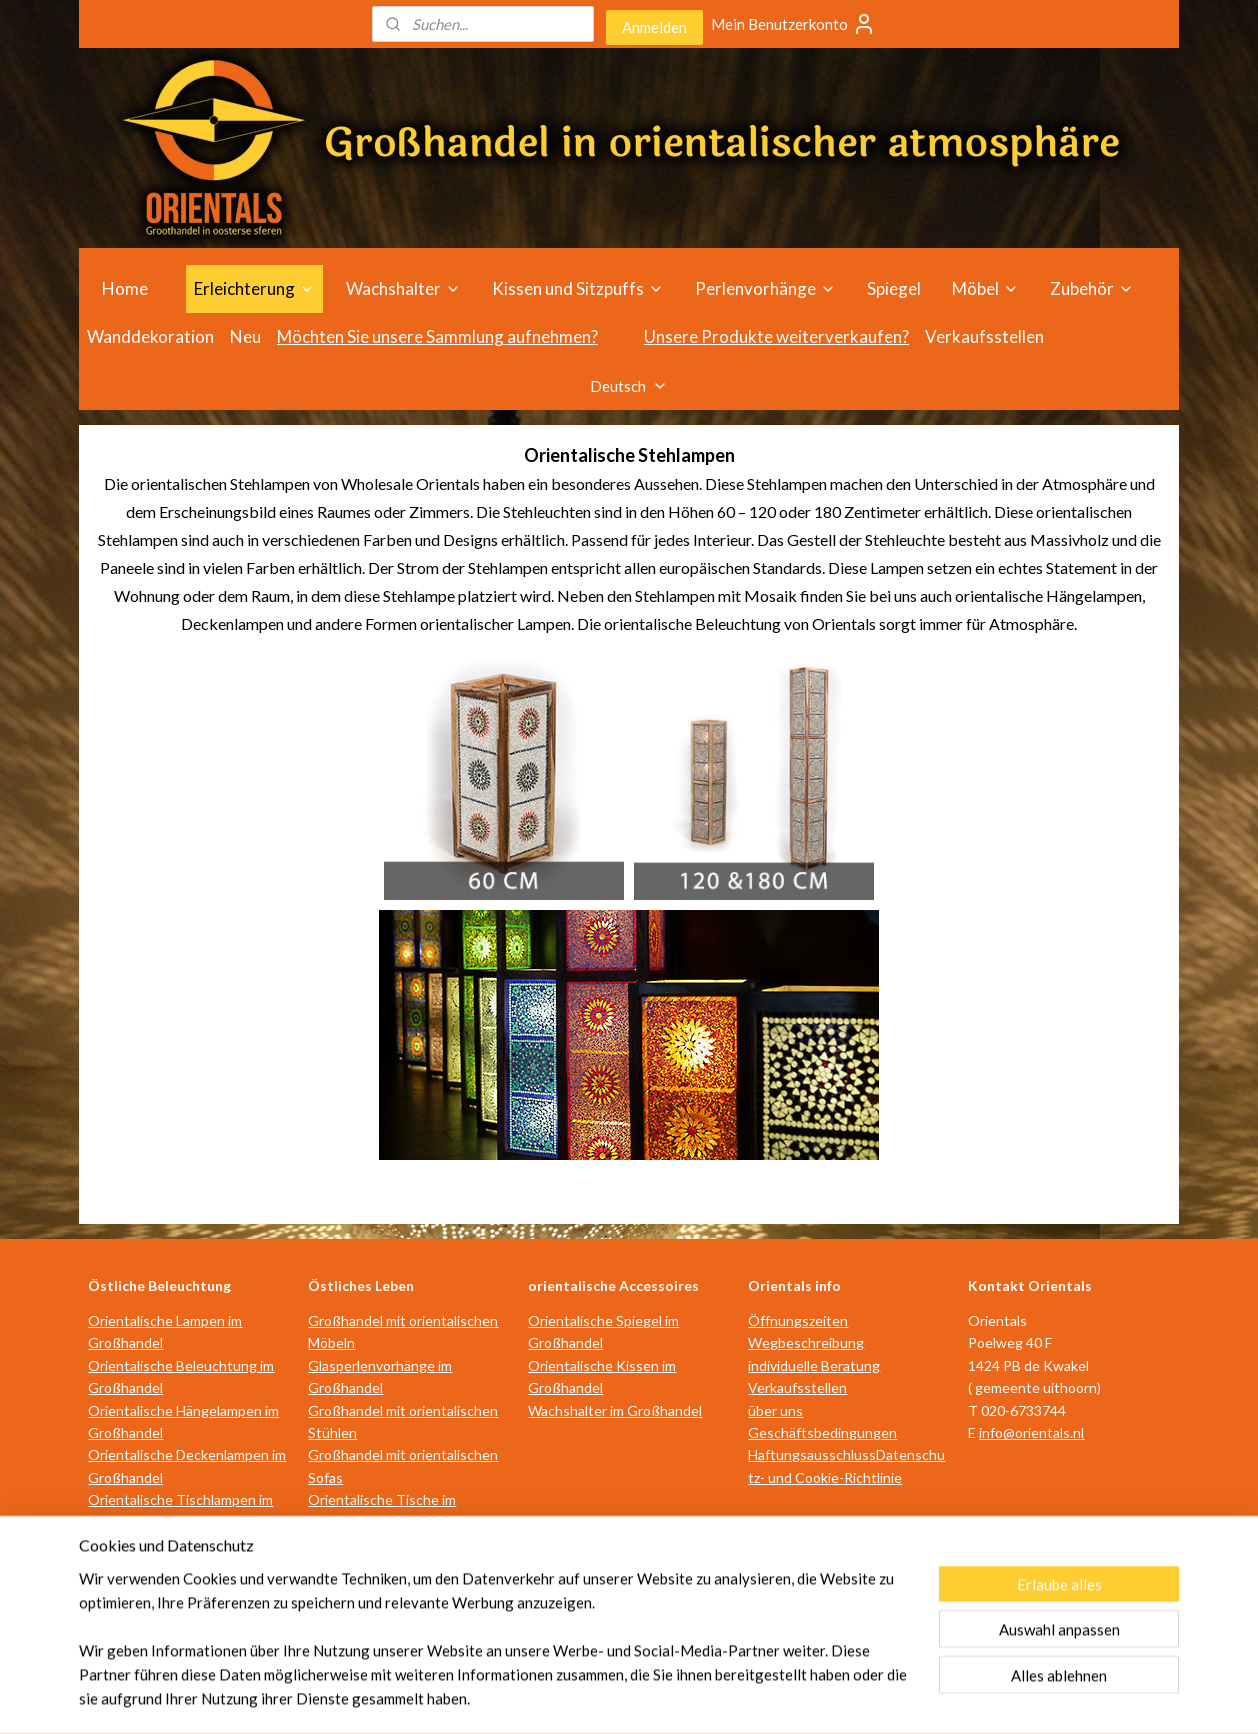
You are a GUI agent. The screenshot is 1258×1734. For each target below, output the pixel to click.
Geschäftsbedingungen (822, 1432)
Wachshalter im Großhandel (615, 1410)
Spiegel (894, 288)
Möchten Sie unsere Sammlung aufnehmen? (437, 336)
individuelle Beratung (814, 1365)
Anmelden (654, 27)
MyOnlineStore (817, 1697)
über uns (775, 1410)
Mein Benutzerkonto (793, 24)
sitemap (545, 1697)
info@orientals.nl (1031, 1432)
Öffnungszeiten (798, 1320)
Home (125, 288)
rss (581, 1697)
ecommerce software (652, 1697)
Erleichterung (254, 288)
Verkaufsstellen (984, 336)
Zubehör (1092, 288)
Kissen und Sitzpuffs (578, 288)
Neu (245, 336)
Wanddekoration (150, 336)
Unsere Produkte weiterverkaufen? (776, 336)
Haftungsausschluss (812, 1454)
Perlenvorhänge (765, 288)
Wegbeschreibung (806, 1342)
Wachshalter (403, 288)
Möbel (985, 288)
